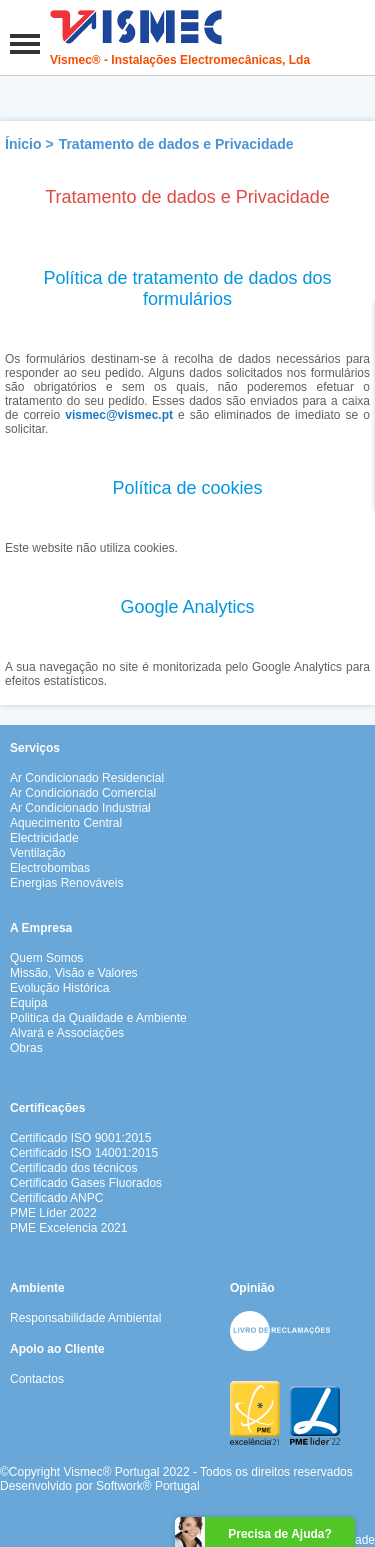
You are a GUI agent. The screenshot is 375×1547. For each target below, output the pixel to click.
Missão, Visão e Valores (74, 973)
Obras (26, 1048)
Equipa (28, 1003)
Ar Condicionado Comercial (83, 793)
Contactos (37, 1379)
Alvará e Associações (67, 1033)
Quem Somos (46, 958)
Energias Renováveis (66, 883)
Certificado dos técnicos (73, 1168)
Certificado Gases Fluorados (86, 1183)
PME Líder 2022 (53, 1213)
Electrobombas (50, 868)
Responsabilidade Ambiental (85, 1318)
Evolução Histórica (59, 988)
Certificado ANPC (56, 1198)
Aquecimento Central (66, 823)
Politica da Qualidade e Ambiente (98, 1018)
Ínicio (23, 144)
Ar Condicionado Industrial (80, 808)
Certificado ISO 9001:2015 (80, 1138)
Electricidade (44, 838)
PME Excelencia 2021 (68, 1228)
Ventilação (37, 853)
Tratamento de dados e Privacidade (176, 144)
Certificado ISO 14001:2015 (84, 1153)
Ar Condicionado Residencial (87, 778)
